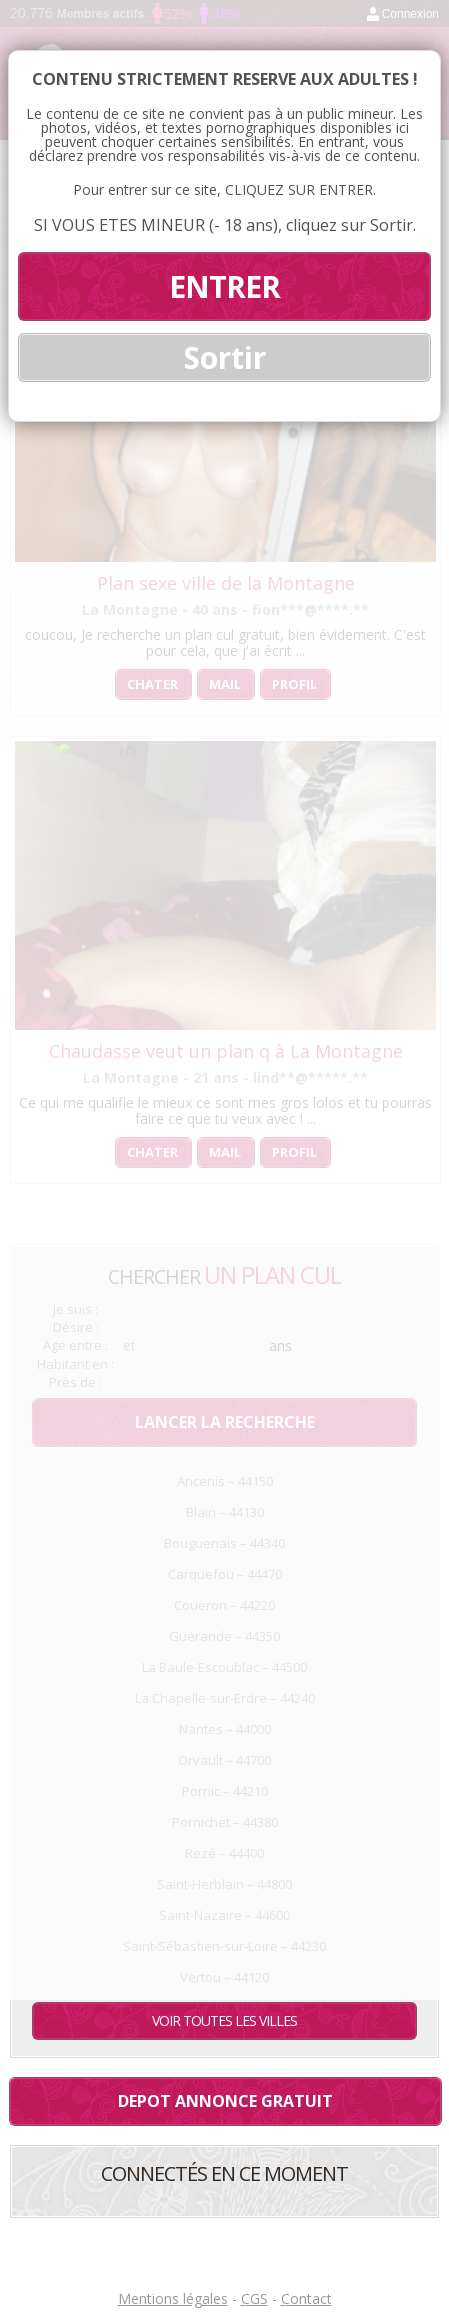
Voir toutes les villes (224, 2020)
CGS (254, 2298)
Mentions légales (173, 2298)
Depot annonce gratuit (225, 2101)
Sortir (225, 357)
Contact (306, 2298)
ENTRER (224, 286)
